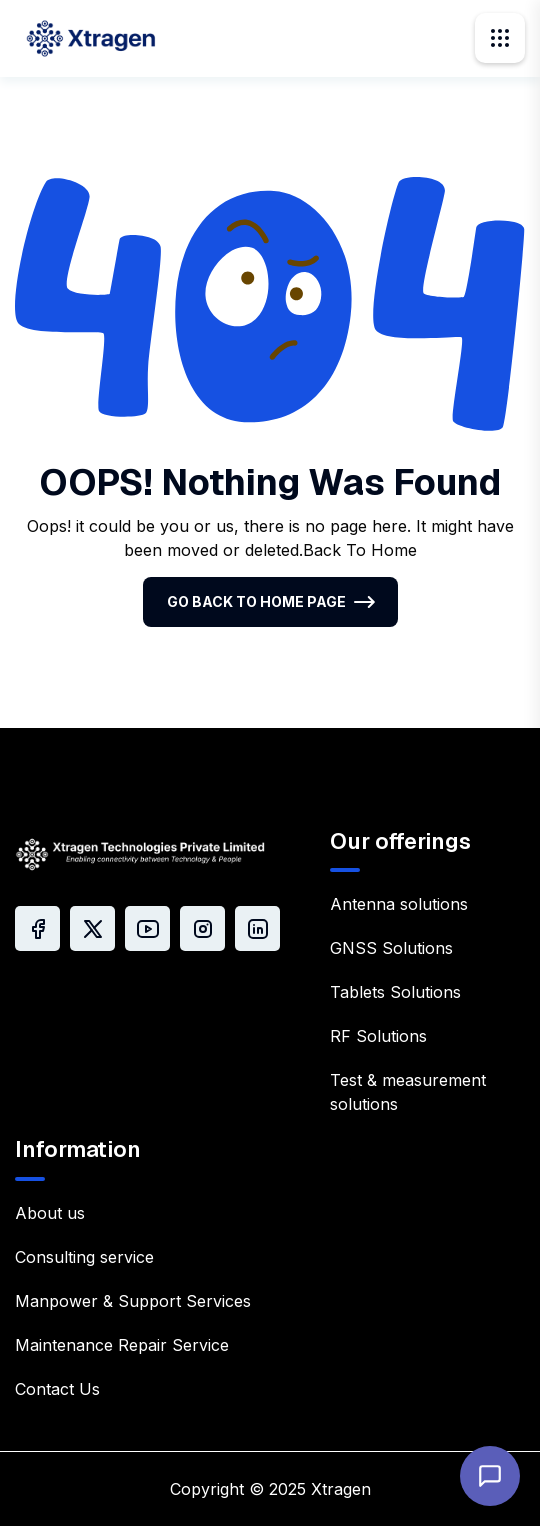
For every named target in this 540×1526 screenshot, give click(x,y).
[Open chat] (490, 1476)
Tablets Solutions (395, 992)
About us (50, 1213)
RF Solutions (378, 1036)
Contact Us (57, 1389)
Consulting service (84, 1257)
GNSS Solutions (391, 948)
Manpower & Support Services (133, 1301)
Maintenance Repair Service (122, 1345)
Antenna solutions (399, 904)
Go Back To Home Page (256, 601)
